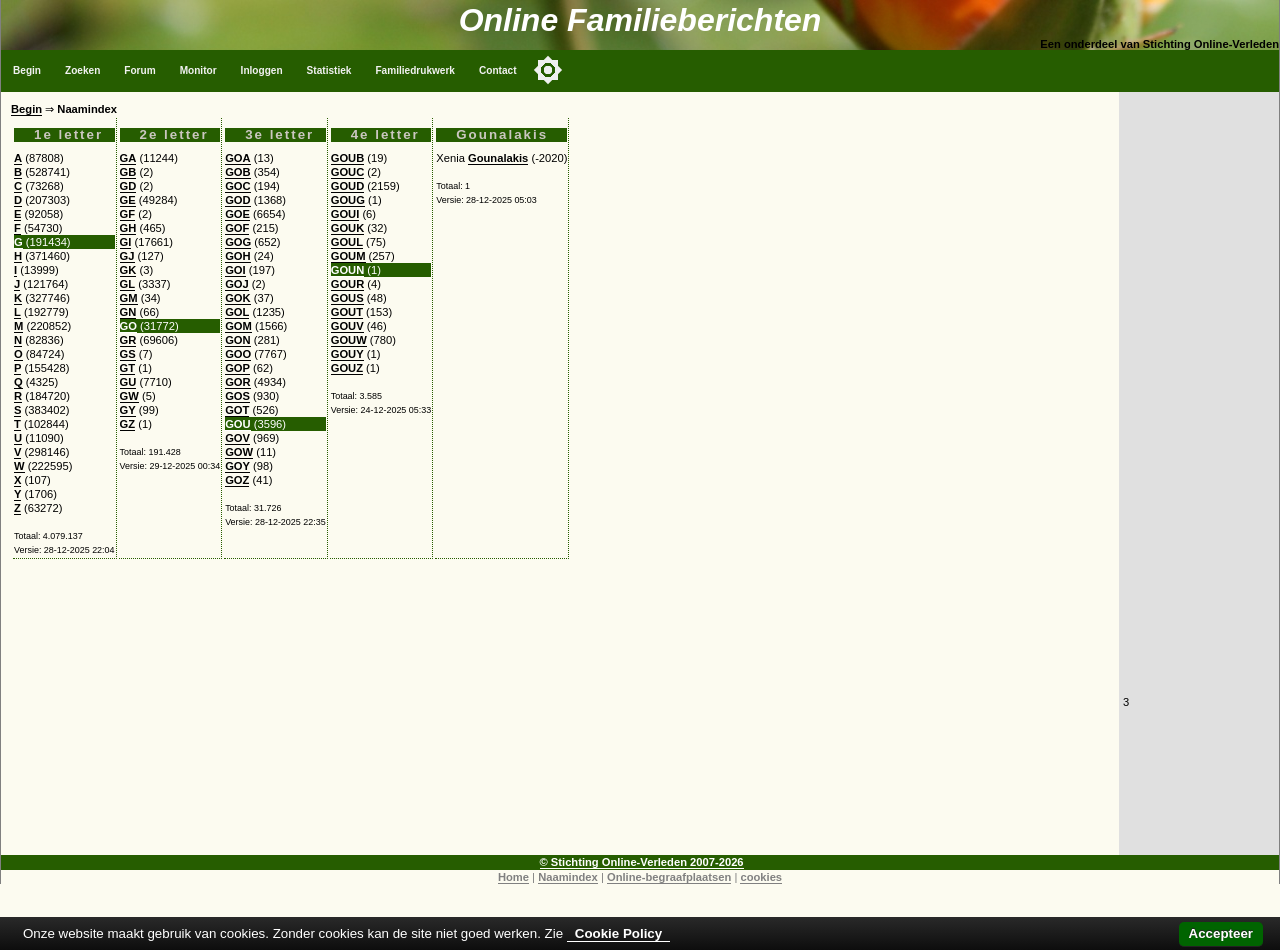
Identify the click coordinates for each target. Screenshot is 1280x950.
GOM (238, 326)
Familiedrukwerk (415, 70)
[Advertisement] (560, 715)
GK (128, 270)
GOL (237, 312)
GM (129, 298)
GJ (127, 256)
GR (128, 340)
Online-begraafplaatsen (669, 877)
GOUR (348, 284)
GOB (237, 172)
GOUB (348, 158)
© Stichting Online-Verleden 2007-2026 (642, 862)
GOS (237, 396)
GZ (128, 424)
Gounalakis (498, 158)
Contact (498, 70)
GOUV (347, 326)
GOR (237, 382)
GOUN (348, 270)
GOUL (347, 242)
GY (128, 410)
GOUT (347, 312)
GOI (235, 270)
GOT (237, 410)
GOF (237, 228)
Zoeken (82, 70)
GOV (237, 438)
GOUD (348, 186)
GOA (237, 158)
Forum (139, 70)
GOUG (348, 200)
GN (128, 312)
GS (128, 354)
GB (128, 172)
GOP (237, 368)
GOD (237, 200)
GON (237, 340)
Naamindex (568, 877)
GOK (237, 298)
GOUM (348, 256)
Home (513, 877)
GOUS (347, 298)
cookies (761, 877)
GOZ (237, 480)
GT (128, 368)
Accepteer (1221, 933)
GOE (237, 214)
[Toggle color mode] (548, 70)
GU (128, 382)
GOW (239, 452)
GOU (237, 424)
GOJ (237, 284)
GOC (237, 186)
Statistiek (329, 70)
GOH (237, 256)
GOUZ (347, 368)
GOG (238, 242)
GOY (237, 466)
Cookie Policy (618, 933)
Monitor (198, 70)
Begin (27, 70)
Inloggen (262, 70)
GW (129, 396)
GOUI (345, 214)
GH (128, 228)
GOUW (349, 340)
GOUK (348, 228)
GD (128, 186)
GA (128, 158)
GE (128, 200)
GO (128, 326)
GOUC (348, 172)
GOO (238, 354)
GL (128, 284)
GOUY (347, 354)
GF (128, 214)
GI (126, 242)
